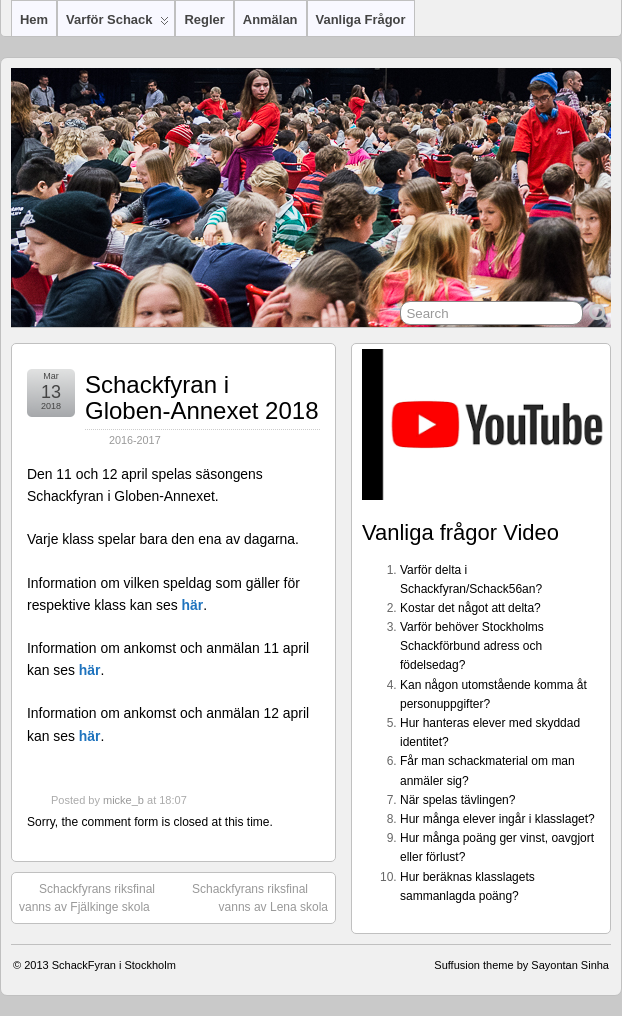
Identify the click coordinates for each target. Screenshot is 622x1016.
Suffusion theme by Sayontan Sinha (521, 965)
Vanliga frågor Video (460, 532)
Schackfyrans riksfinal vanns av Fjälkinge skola (87, 897)
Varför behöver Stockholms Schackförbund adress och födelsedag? (472, 646)
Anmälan (270, 19)
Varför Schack (117, 24)
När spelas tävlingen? (457, 800)
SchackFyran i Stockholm (114, 965)
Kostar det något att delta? (470, 608)
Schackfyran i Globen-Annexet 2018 (202, 397)
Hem (34, 19)
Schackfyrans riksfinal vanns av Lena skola (260, 897)
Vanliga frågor (361, 19)
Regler (204, 19)
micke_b (123, 800)
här (193, 605)
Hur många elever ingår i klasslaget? (497, 819)
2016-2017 (135, 440)
